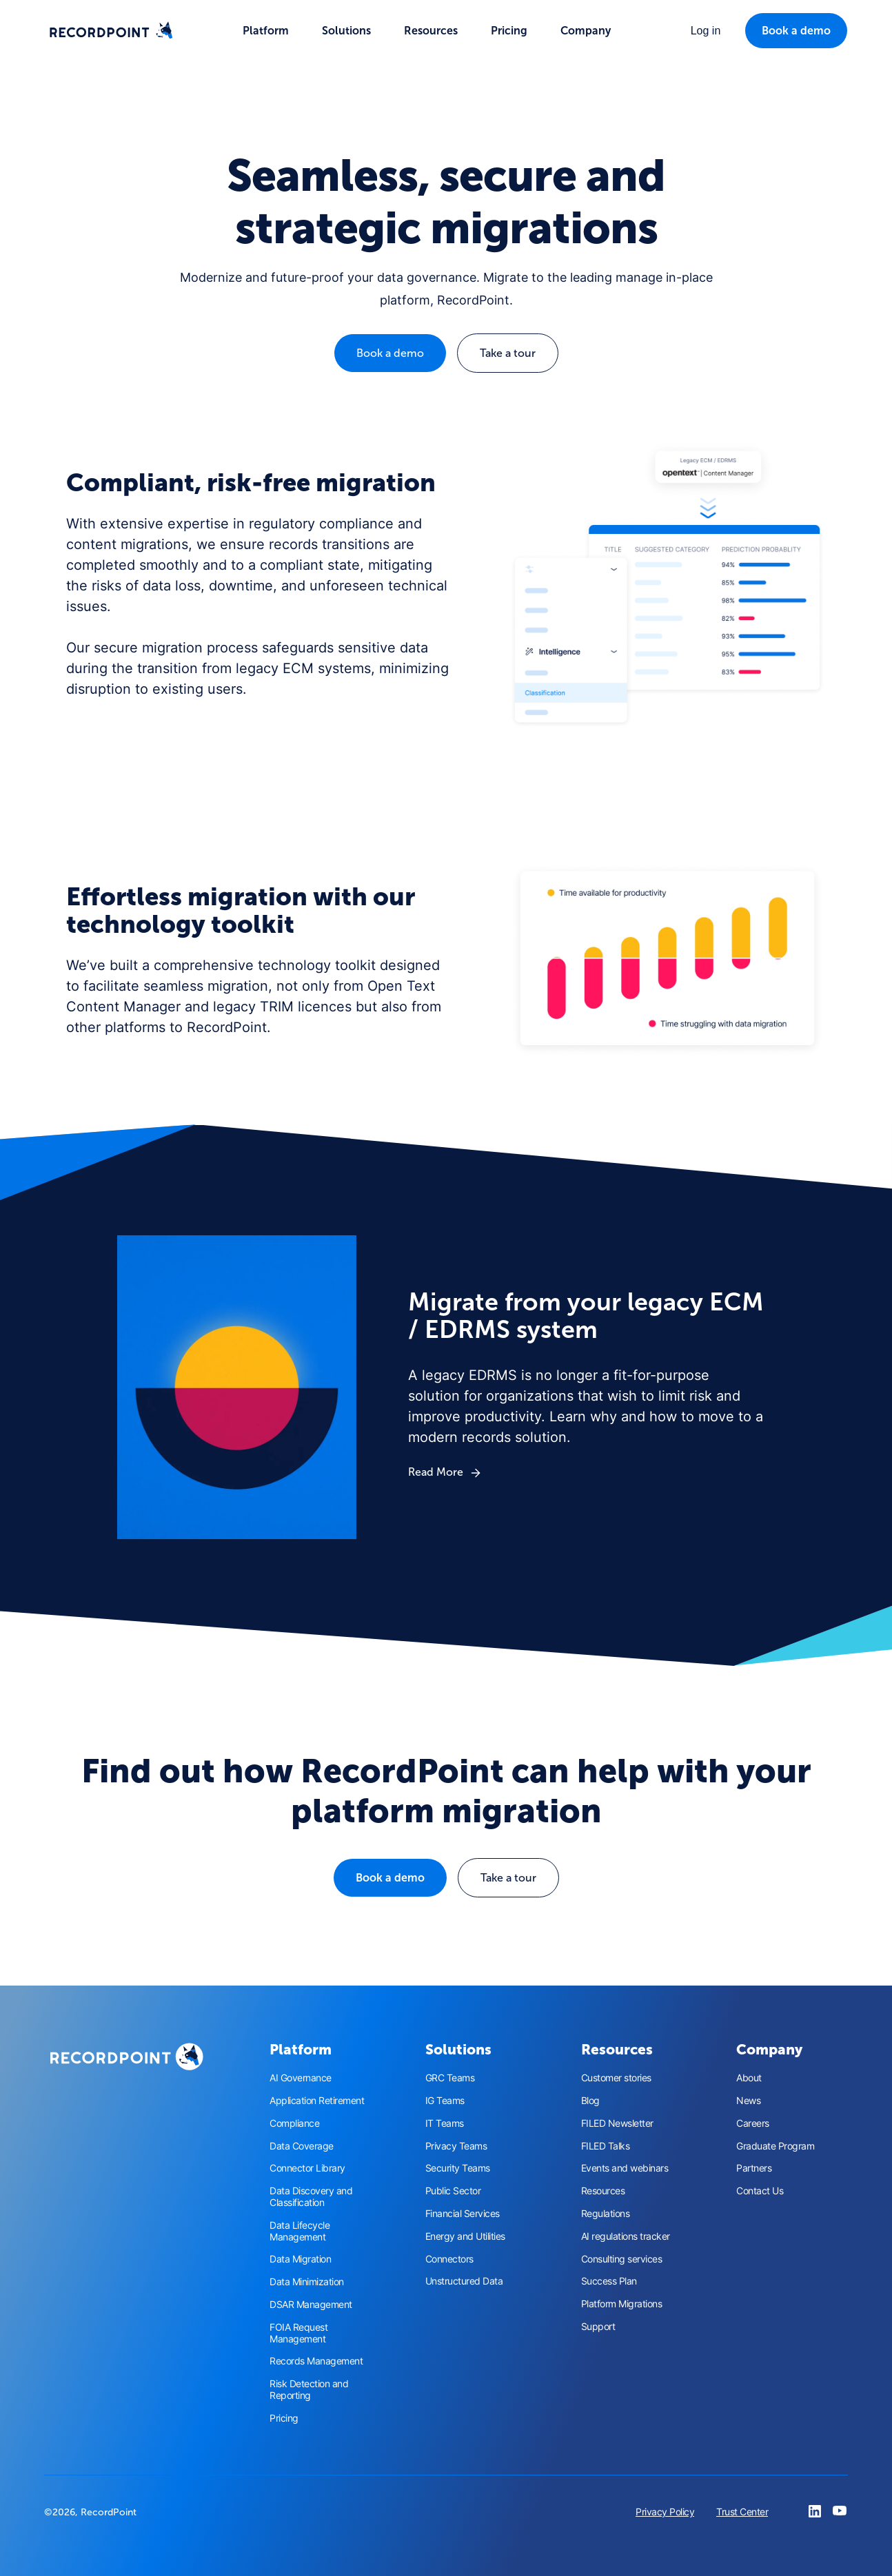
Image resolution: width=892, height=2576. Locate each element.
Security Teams (457, 2168)
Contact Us (759, 2190)
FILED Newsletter (617, 2123)
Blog (590, 2100)
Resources (603, 2190)
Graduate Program (775, 2146)
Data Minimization (307, 2281)
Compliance (294, 2123)
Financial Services (462, 2213)
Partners (753, 2168)
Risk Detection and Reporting (309, 2389)
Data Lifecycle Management (300, 2231)
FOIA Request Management (298, 2333)
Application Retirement (317, 2100)
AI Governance (301, 2077)
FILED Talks (605, 2146)
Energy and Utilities (465, 2236)
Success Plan (609, 2281)
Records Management (316, 2361)
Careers (752, 2123)
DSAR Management (311, 2304)
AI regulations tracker (625, 2236)
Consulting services (621, 2259)
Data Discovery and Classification (311, 2196)
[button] (266, 31)
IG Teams (445, 2100)
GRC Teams (450, 2077)
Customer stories (616, 2077)
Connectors (449, 2259)
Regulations (605, 2213)
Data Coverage (302, 2146)
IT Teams (444, 2123)
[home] (111, 31)
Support (598, 2326)
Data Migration (300, 2259)
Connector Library (307, 2168)
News (748, 2100)
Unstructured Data (464, 2281)
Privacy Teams (456, 2146)
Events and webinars (625, 2168)
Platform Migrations (621, 2303)
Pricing (509, 30)
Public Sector (453, 2190)
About (749, 2077)
